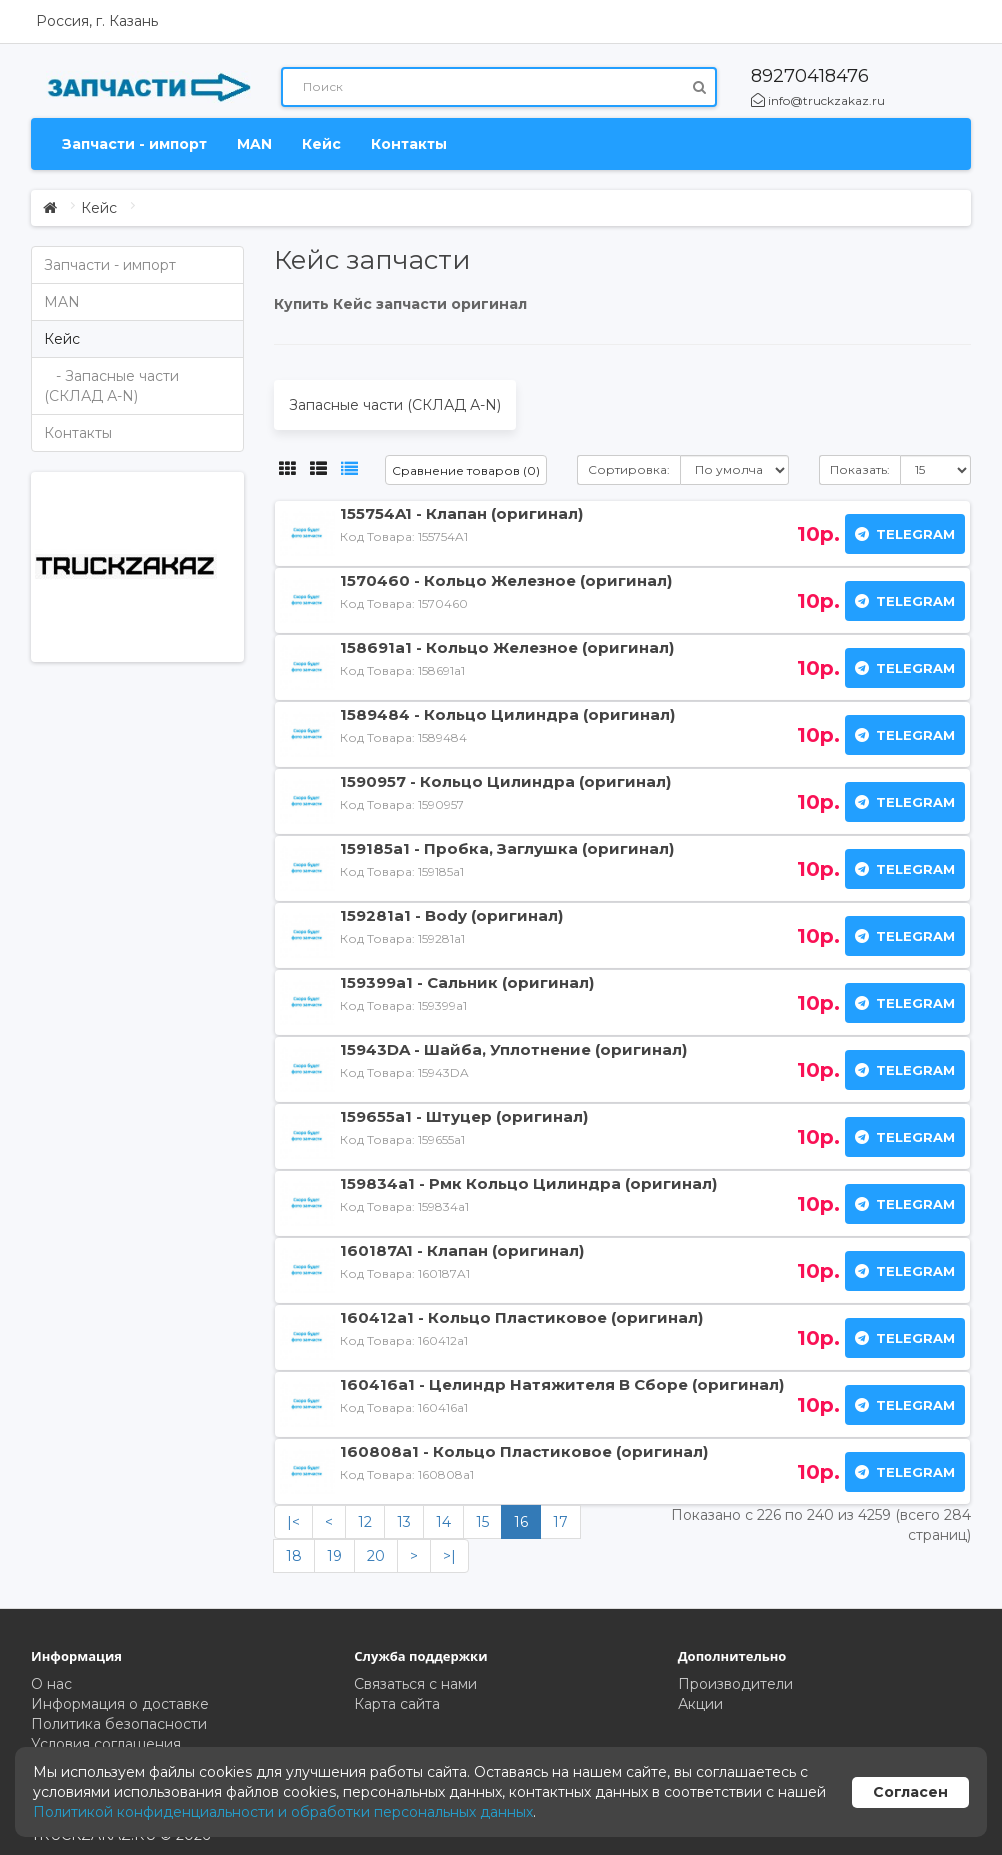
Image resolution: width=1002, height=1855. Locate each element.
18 (294, 1556)
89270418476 (810, 76)
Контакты (409, 144)
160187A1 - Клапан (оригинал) (462, 1250)
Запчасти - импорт (134, 144)
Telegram (905, 534)
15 (482, 1522)
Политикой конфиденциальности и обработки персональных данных (283, 1812)
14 (443, 1522)
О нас (51, 1684)
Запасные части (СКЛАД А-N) (395, 405)
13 (404, 1522)
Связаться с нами (415, 1684)
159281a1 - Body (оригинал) (451, 915)
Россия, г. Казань (97, 21)
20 (376, 1556)
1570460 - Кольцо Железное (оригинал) (506, 580)
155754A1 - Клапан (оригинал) (461, 513)
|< (293, 1522)
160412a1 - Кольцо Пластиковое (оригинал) (521, 1317)
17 (560, 1522)
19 (334, 1556)
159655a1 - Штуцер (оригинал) (464, 1116)
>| (449, 1556)
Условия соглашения (106, 1744)
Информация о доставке (120, 1704)
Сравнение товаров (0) (466, 470)
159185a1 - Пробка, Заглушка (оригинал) (507, 848)
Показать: (860, 469)
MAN (254, 144)
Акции (700, 1704)
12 (365, 1522)
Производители (735, 1684)
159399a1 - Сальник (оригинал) (467, 982)
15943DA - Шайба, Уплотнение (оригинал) (513, 1049)
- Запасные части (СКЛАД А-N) (111, 386)
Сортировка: (629, 469)
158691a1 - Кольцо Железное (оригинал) (507, 647)
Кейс (321, 144)
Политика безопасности (119, 1724)
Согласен (910, 1792)
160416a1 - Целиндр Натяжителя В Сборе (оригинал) (562, 1384)
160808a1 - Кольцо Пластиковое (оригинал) (524, 1451)
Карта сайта (397, 1704)
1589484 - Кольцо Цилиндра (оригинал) (507, 714)
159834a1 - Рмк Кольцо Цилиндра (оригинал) (528, 1183)
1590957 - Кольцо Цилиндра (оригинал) (505, 781)
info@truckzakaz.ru (818, 100)
